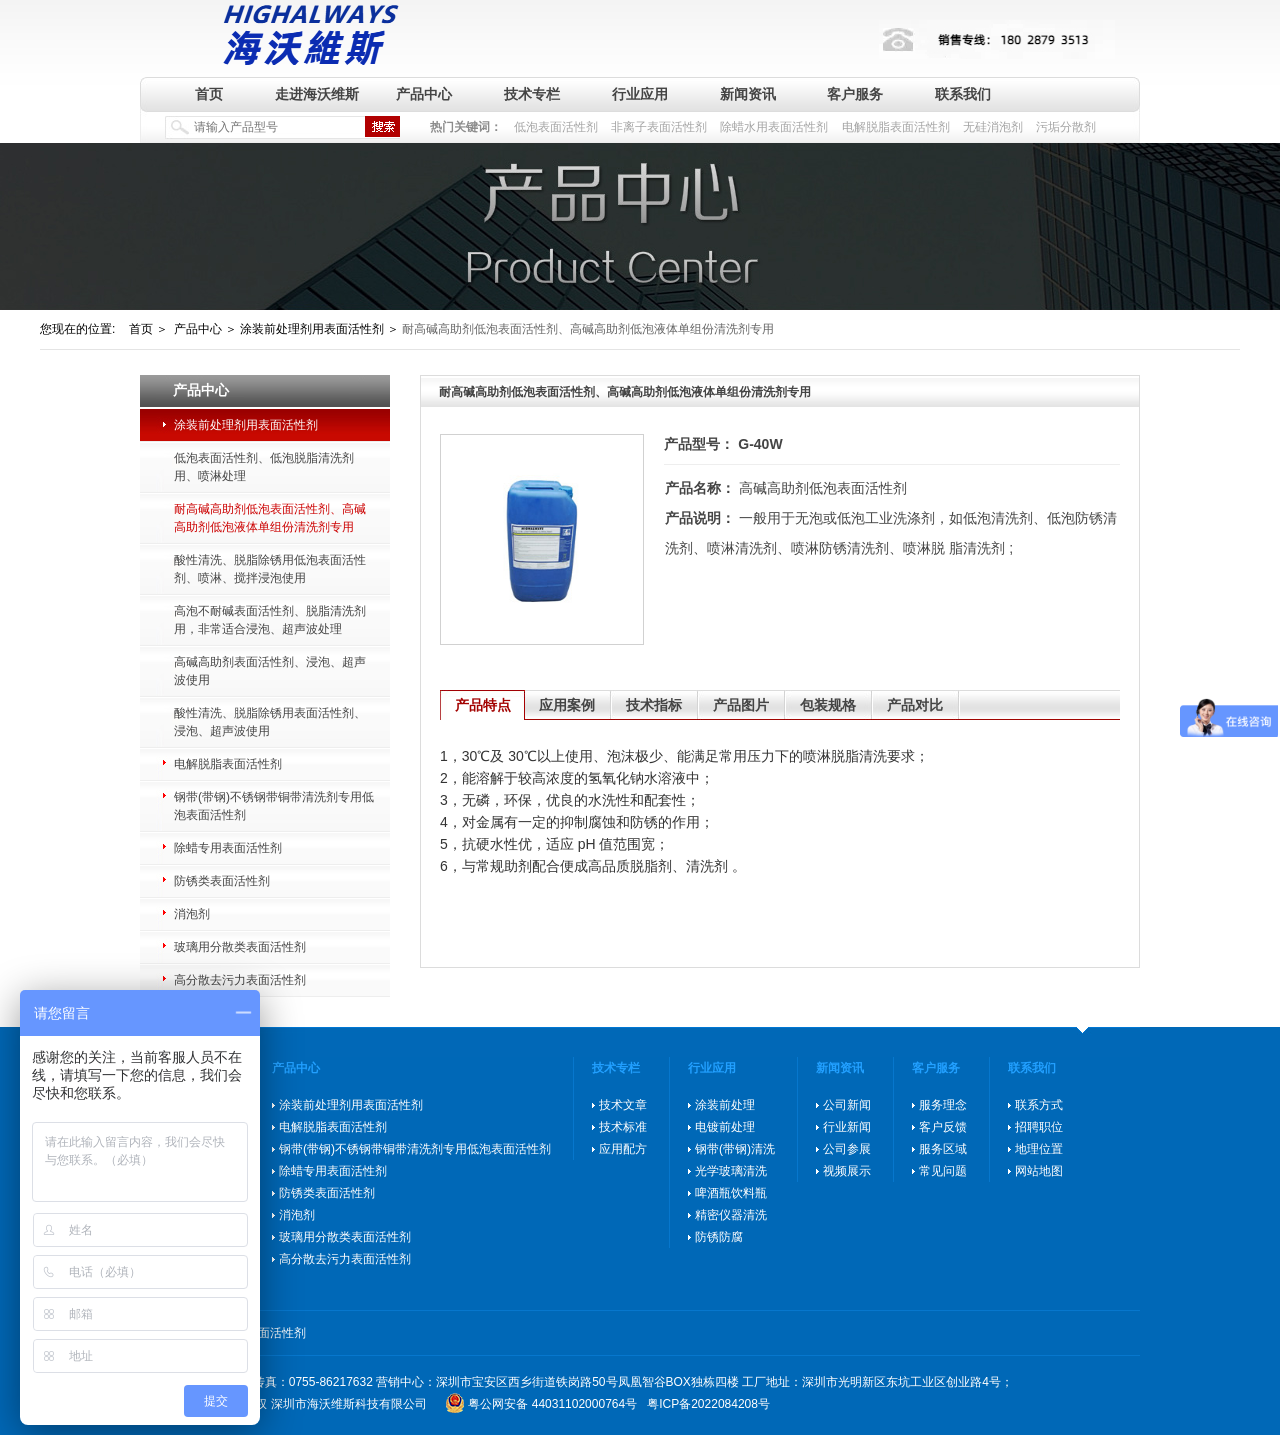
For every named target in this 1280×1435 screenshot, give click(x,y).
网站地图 (1039, 1171)
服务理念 (943, 1105)
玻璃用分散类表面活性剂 (240, 947)
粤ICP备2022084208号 (708, 1404)
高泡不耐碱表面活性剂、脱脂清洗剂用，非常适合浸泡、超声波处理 (270, 620)
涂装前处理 (725, 1105)
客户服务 (855, 94)
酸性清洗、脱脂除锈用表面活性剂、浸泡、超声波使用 (270, 722)
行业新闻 (847, 1127)
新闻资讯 (748, 94)
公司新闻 (847, 1105)
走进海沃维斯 (317, 94)
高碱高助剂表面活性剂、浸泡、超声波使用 (270, 671)
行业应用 (640, 94)
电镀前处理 (725, 1127)
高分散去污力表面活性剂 (240, 980)
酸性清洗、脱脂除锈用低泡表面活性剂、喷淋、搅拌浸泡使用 (270, 569)
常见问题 (943, 1171)
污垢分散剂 (1066, 127)
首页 (209, 94)
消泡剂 (192, 914)
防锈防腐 (719, 1237)
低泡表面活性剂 (556, 127)
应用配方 (623, 1149)
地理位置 (1039, 1149)
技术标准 (623, 1127)
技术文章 (623, 1105)
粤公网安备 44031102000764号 (552, 1404)
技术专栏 (532, 94)
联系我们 (963, 94)
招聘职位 (1039, 1127)
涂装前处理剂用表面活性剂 (246, 425)
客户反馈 (943, 1127)
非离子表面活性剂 (659, 127)
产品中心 (424, 94)
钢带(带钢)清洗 (735, 1149)
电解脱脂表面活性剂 (896, 127)
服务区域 (943, 1149)
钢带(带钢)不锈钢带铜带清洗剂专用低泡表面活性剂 (274, 806)
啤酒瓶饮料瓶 (731, 1193)
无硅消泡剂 (993, 127)
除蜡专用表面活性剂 (228, 848)
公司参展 (847, 1149)
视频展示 (847, 1171)
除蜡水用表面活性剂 (774, 127)
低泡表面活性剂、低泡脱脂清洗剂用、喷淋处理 (264, 467)
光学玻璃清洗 (731, 1171)
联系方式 (1039, 1105)
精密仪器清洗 (731, 1215)
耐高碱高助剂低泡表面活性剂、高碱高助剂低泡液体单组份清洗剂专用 (270, 518)
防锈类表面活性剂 (222, 881)
